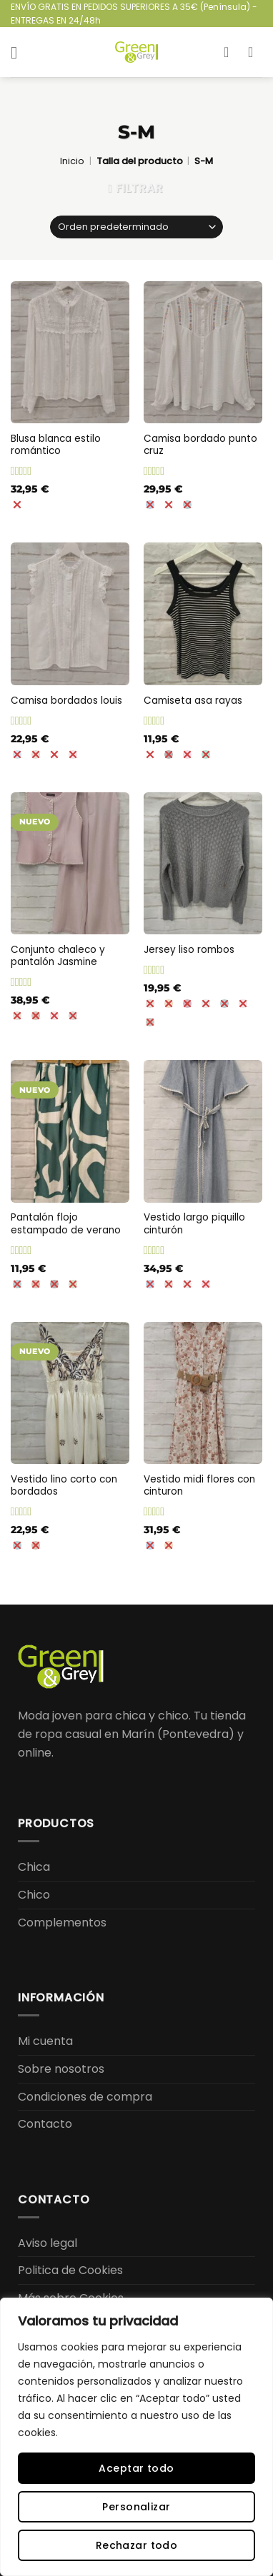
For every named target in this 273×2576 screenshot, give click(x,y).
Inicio (72, 161)
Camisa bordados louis (66, 700)
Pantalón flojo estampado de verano (66, 1223)
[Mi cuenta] (231, 52)
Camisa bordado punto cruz (200, 445)
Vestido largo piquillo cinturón (194, 1223)
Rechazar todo (136, 2545)
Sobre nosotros (61, 2069)
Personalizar (136, 2507)
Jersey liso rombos (189, 950)
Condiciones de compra (85, 2096)
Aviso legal (47, 2243)
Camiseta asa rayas (193, 700)
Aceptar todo (136, 2468)
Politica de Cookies (70, 2270)
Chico (34, 1894)
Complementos (62, 1922)
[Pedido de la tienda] (136, 227)
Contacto (45, 2124)
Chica (34, 1867)
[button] (19, 52)
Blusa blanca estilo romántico (56, 445)
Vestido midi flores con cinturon (199, 1485)
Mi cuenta (45, 2041)
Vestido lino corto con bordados (64, 1485)
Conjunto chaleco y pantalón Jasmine (58, 956)
